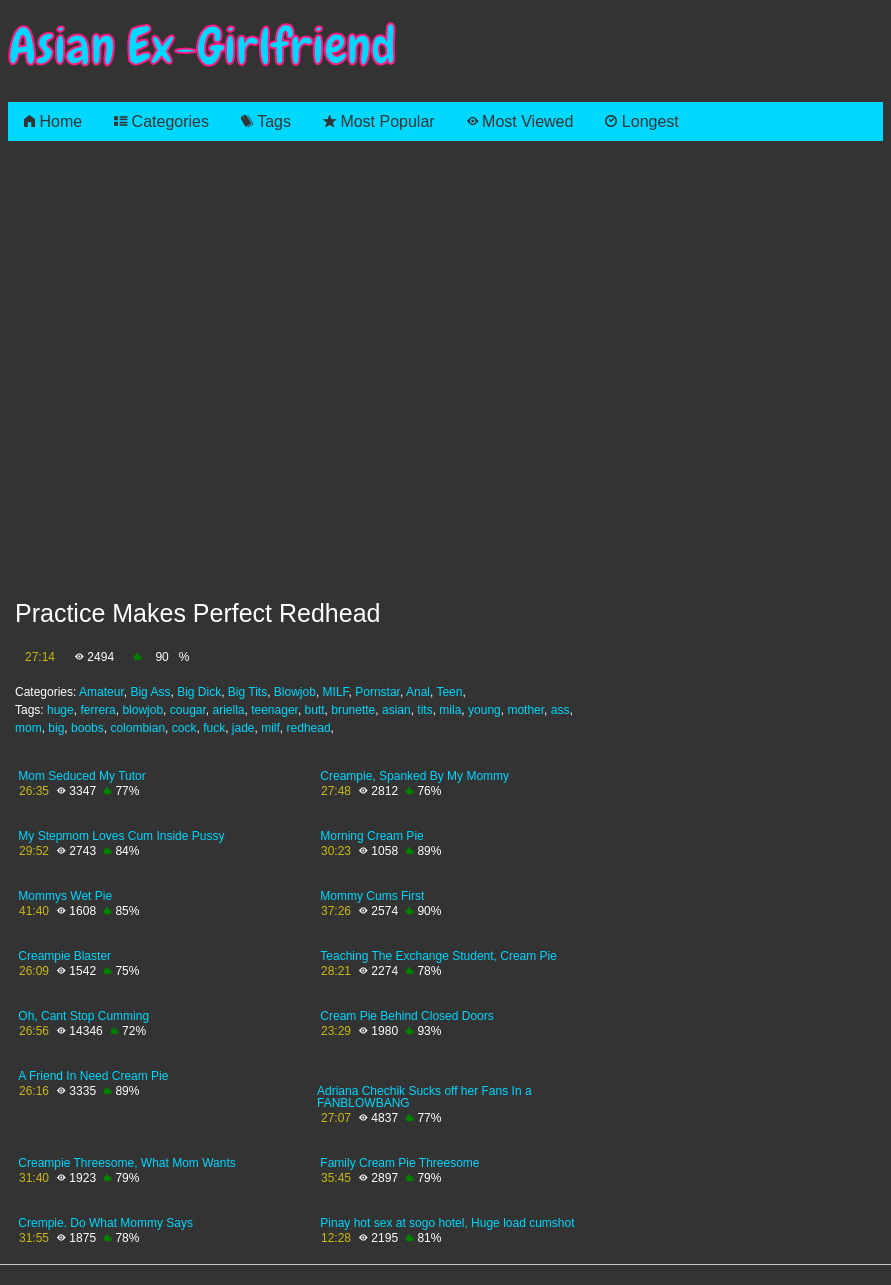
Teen (449, 692)
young (484, 710)
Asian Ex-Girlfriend (202, 46)
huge (60, 710)
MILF (336, 692)
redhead (309, 728)
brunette (353, 710)
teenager (274, 710)
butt (315, 710)
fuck (214, 728)
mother (525, 710)
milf (270, 728)
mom (28, 728)
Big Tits (247, 692)
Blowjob (295, 692)
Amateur (101, 692)
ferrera (97, 710)
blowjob (142, 710)
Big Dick (199, 692)
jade (243, 728)
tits (424, 710)
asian (396, 710)
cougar (188, 710)
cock (184, 728)
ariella (228, 710)
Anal (418, 692)
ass (560, 710)
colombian (137, 728)
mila (450, 710)
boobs (87, 728)
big (56, 728)
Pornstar (377, 692)
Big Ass (150, 692)
